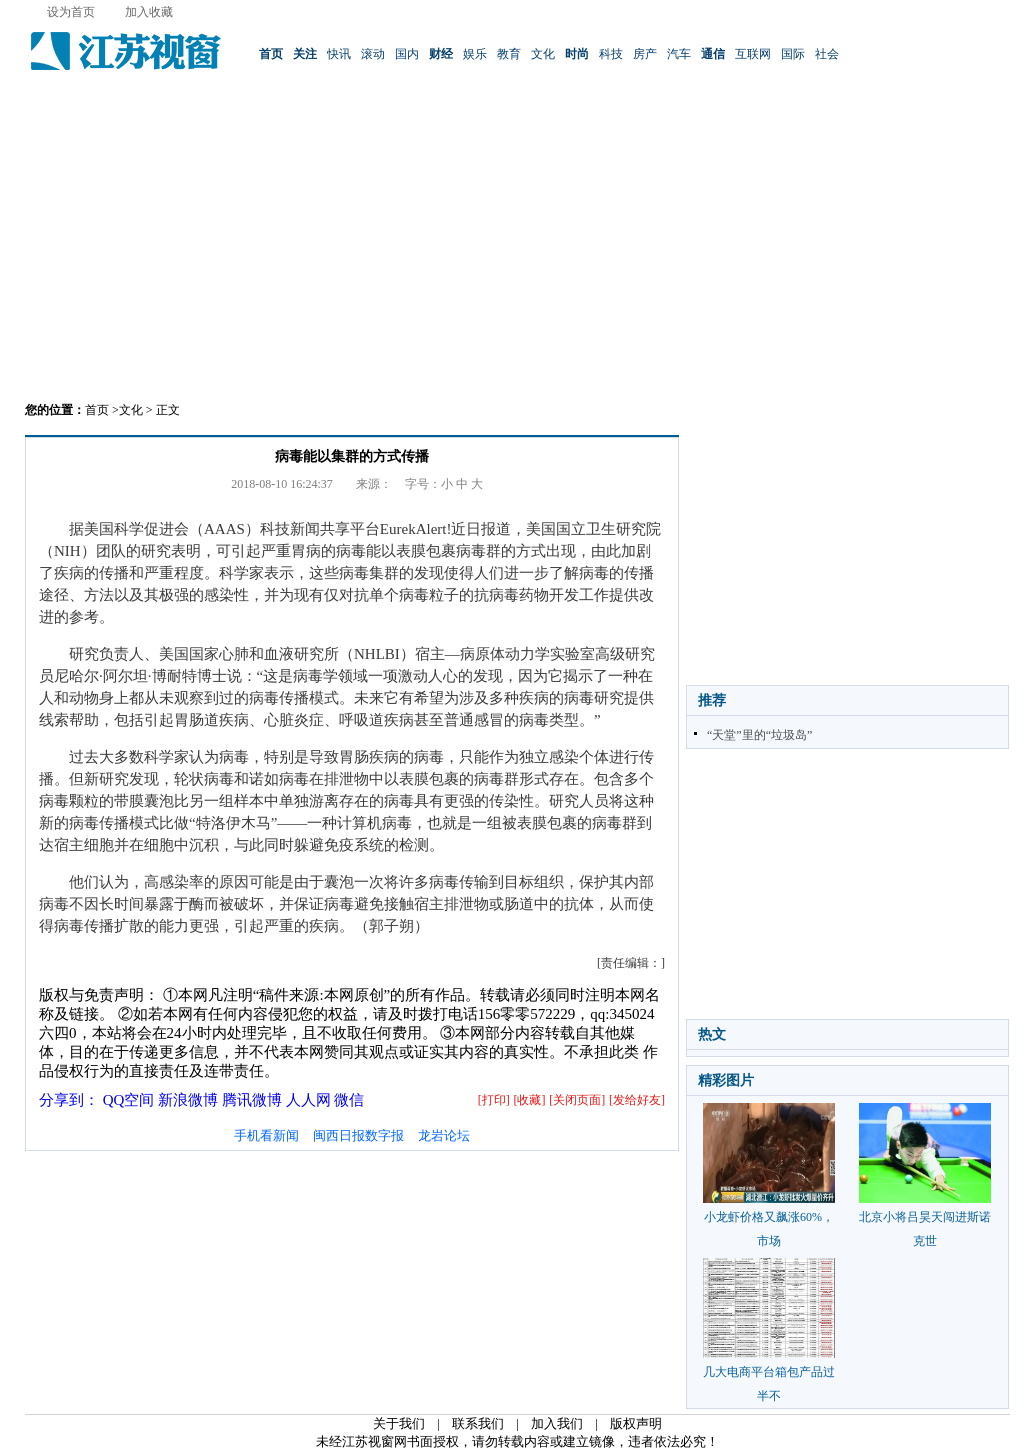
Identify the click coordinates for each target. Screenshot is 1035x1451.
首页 (271, 54)
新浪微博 (188, 1100)
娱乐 (475, 54)
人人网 (308, 1100)
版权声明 (636, 1423)
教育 (509, 54)
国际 (793, 54)
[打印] (494, 1100)
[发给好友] (637, 1100)
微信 (349, 1100)
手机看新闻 (266, 1135)
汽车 (679, 54)
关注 (305, 54)
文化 (543, 54)
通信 (713, 54)
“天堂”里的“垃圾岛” (759, 735)
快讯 (339, 54)
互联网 (753, 54)
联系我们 (478, 1423)
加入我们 (557, 1423)
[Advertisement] (518, 245)
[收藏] (530, 1100)
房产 (645, 54)
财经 (441, 54)
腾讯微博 (252, 1100)
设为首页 (71, 12)
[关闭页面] (577, 1100)
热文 (712, 1034)
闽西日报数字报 (358, 1135)
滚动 (373, 54)
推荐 (712, 700)
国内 (407, 54)
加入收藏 (149, 12)
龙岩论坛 (444, 1135)
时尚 (577, 54)
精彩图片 (726, 1080)
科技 (611, 54)
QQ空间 (129, 1100)
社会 (827, 54)
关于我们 (399, 1423)
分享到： (69, 1100)
